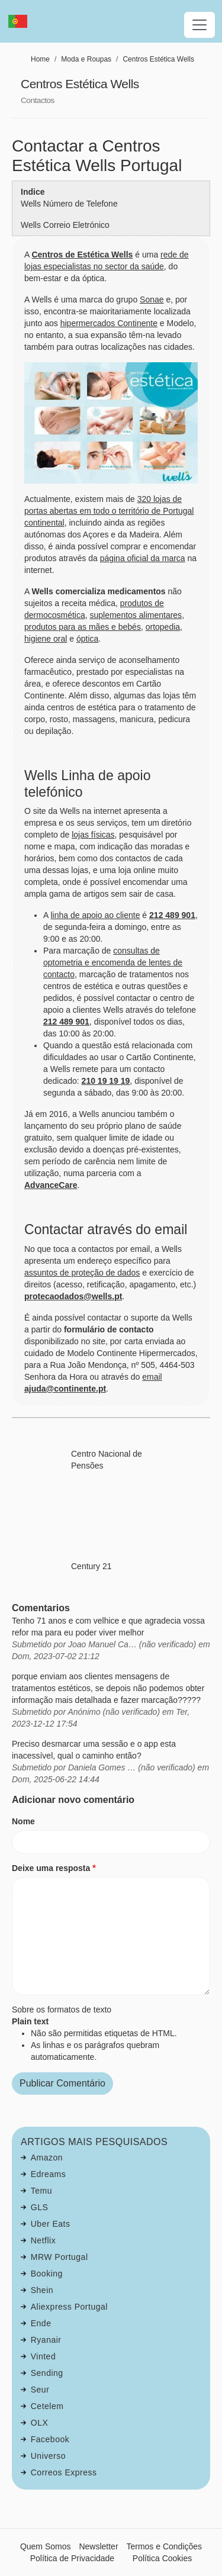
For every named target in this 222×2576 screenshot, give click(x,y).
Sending (47, 2373)
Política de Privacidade (72, 2558)
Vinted (43, 2356)
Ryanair (46, 2340)
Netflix (43, 2240)
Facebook (50, 2439)
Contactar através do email (105, 1229)
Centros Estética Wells (158, 59)
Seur (40, 2389)
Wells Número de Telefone (69, 203)
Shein (42, 2290)
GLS (40, 2207)
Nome (23, 1821)
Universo (48, 2456)
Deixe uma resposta (51, 1868)
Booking (47, 2273)
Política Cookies (162, 2558)
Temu (41, 2190)
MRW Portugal (59, 2257)
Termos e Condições (164, 2546)
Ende (41, 2323)
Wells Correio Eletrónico (65, 225)
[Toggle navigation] (199, 25)
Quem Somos (45, 2546)
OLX (40, 2422)
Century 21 (91, 1566)
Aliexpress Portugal (69, 2306)
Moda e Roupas (86, 59)
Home (40, 59)
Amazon (47, 2157)
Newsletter (98, 2546)
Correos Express (64, 2472)
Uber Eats (50, 2224)
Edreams (48, 2174)
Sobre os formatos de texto (61, 2009)
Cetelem (47, 2406)
